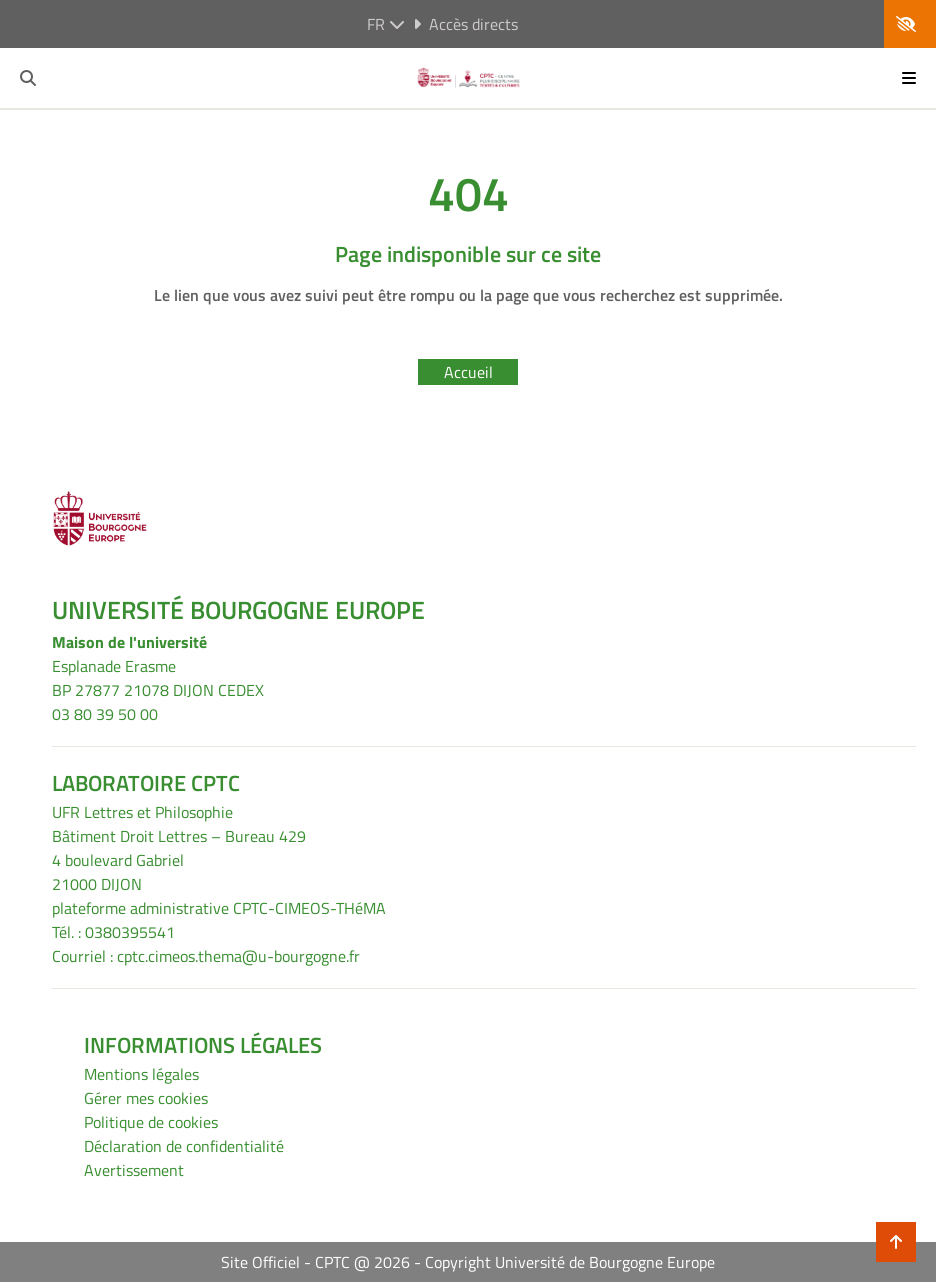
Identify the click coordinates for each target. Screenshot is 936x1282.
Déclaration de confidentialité (184, 1146)
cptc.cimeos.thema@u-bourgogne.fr (238, 956)
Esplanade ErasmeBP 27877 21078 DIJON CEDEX (158, 678)
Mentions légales (141, 1074)
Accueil (468, 372)
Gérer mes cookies (146, 1098)
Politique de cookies (151, 1122)
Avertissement (134, 1170)
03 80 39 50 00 (105, 714)
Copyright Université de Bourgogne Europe (570, 1262)
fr (386, 24)
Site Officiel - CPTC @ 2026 (315, 1262)
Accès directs (465, 24)
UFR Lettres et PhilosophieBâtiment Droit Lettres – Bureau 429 (179, 824)
